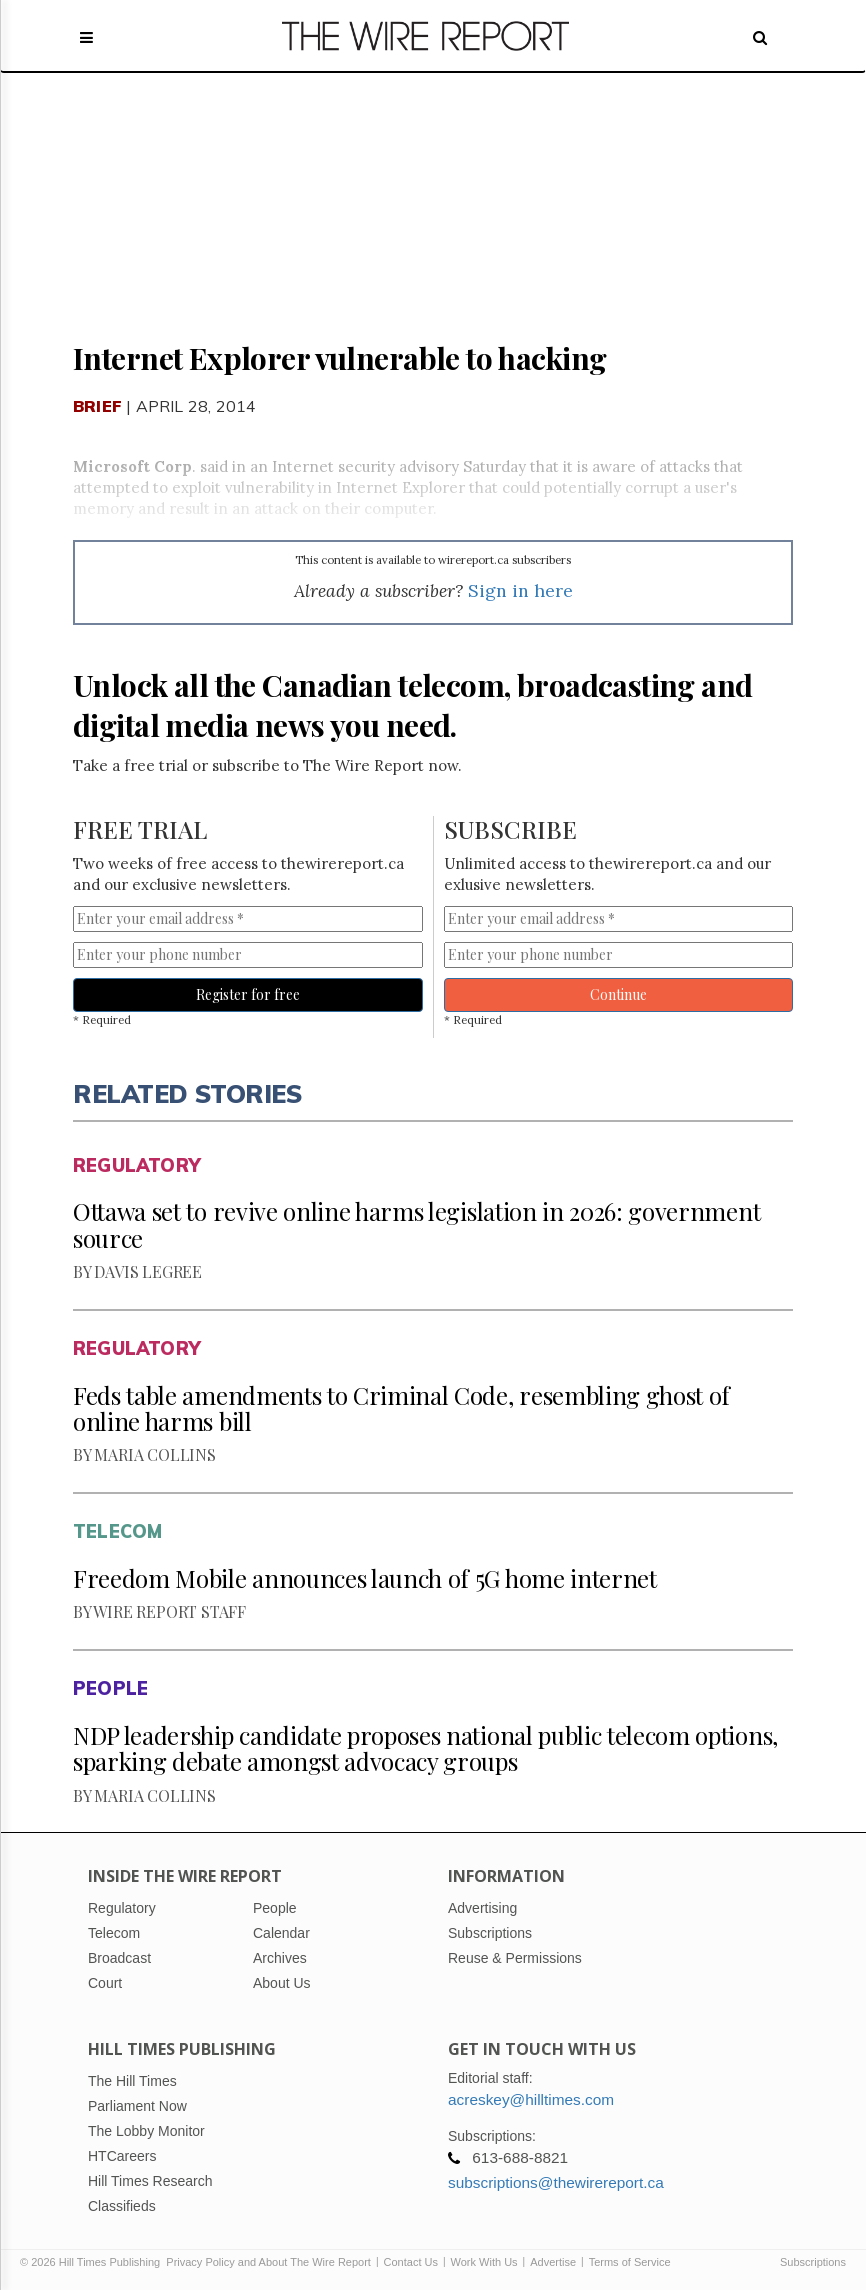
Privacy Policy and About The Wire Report (268, 2262)
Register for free (248, 994)
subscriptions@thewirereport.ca (556, 2182)
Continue (618, 994)
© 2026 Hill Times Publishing (93, 2262)
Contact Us (411, 2262)
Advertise (553, 2262)
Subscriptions (813, 2262)
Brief (97, 406)
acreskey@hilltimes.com (531, 2099)
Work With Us (484, 2262)
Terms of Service (630, 2262)
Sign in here (520, 590)
